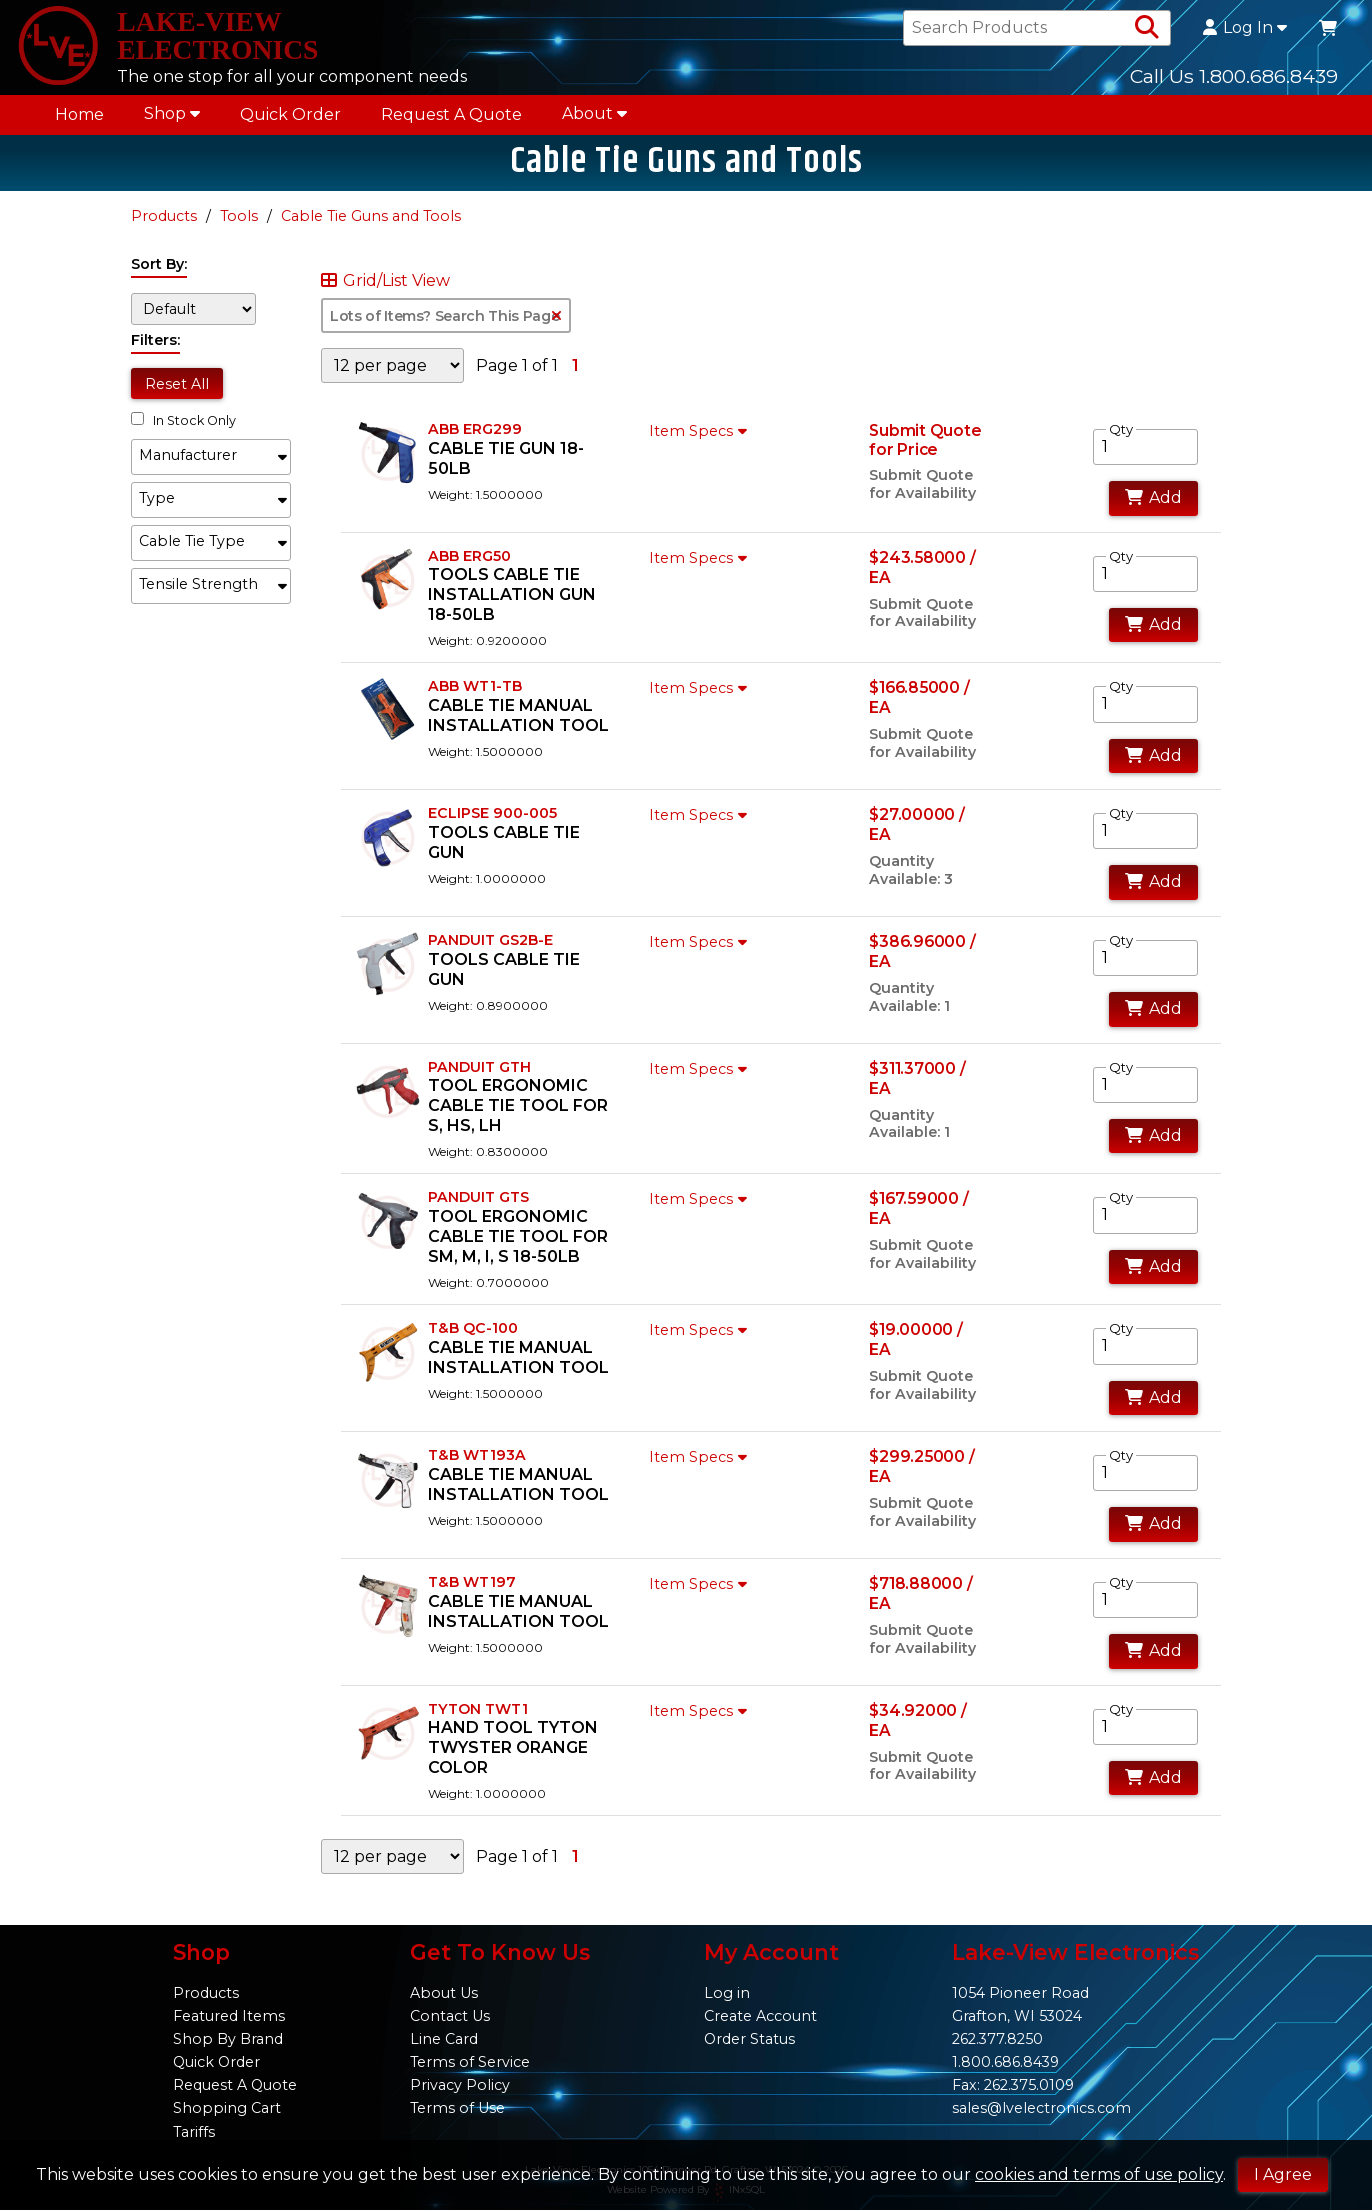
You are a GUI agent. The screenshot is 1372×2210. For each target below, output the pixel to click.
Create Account (760, 2016)
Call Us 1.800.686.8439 (1234, 79)
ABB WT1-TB (475, 699)
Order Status (749, 2039)
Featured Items (229, 2016)
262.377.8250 (997, 2039)
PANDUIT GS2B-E (490, 953)
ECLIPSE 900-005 (492, 826)
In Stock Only (183, 433)
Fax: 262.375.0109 (1013, 2085)
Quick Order (290, 121)
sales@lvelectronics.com (1041, 2108)
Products (164, 229)
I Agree (1283, 2174)
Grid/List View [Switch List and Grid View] (385, 294)
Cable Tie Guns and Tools (371, 229)
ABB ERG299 (475, 441)
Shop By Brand (228, 2039)
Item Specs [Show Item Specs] (700, 443)
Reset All (177, 396)
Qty (1121, 441)
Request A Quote (451, 121)
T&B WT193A (477, 1468)
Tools (239, 229)
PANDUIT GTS (478, 1210)
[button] (211, 469)
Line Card (444, 2039)
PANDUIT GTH (479, 1079)
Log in (727, 1993)
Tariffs (194, 2132)
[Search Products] (1147, 32)
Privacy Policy (460, 2085)
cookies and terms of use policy (1099, 2174)
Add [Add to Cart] (1153, 510)
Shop (172, 120)
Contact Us (450, 2016)
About (594, 120)
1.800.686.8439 (1005, 2062)
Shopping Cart (227, 2108)
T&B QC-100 (473, 1341)
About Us (444, 1993)
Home (79, 121)
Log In (1245, 32)
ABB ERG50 (469, 568)
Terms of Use (457, 2108)
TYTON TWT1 (478, 1721)
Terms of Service (470, 2062)
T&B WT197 (472, 1594)
